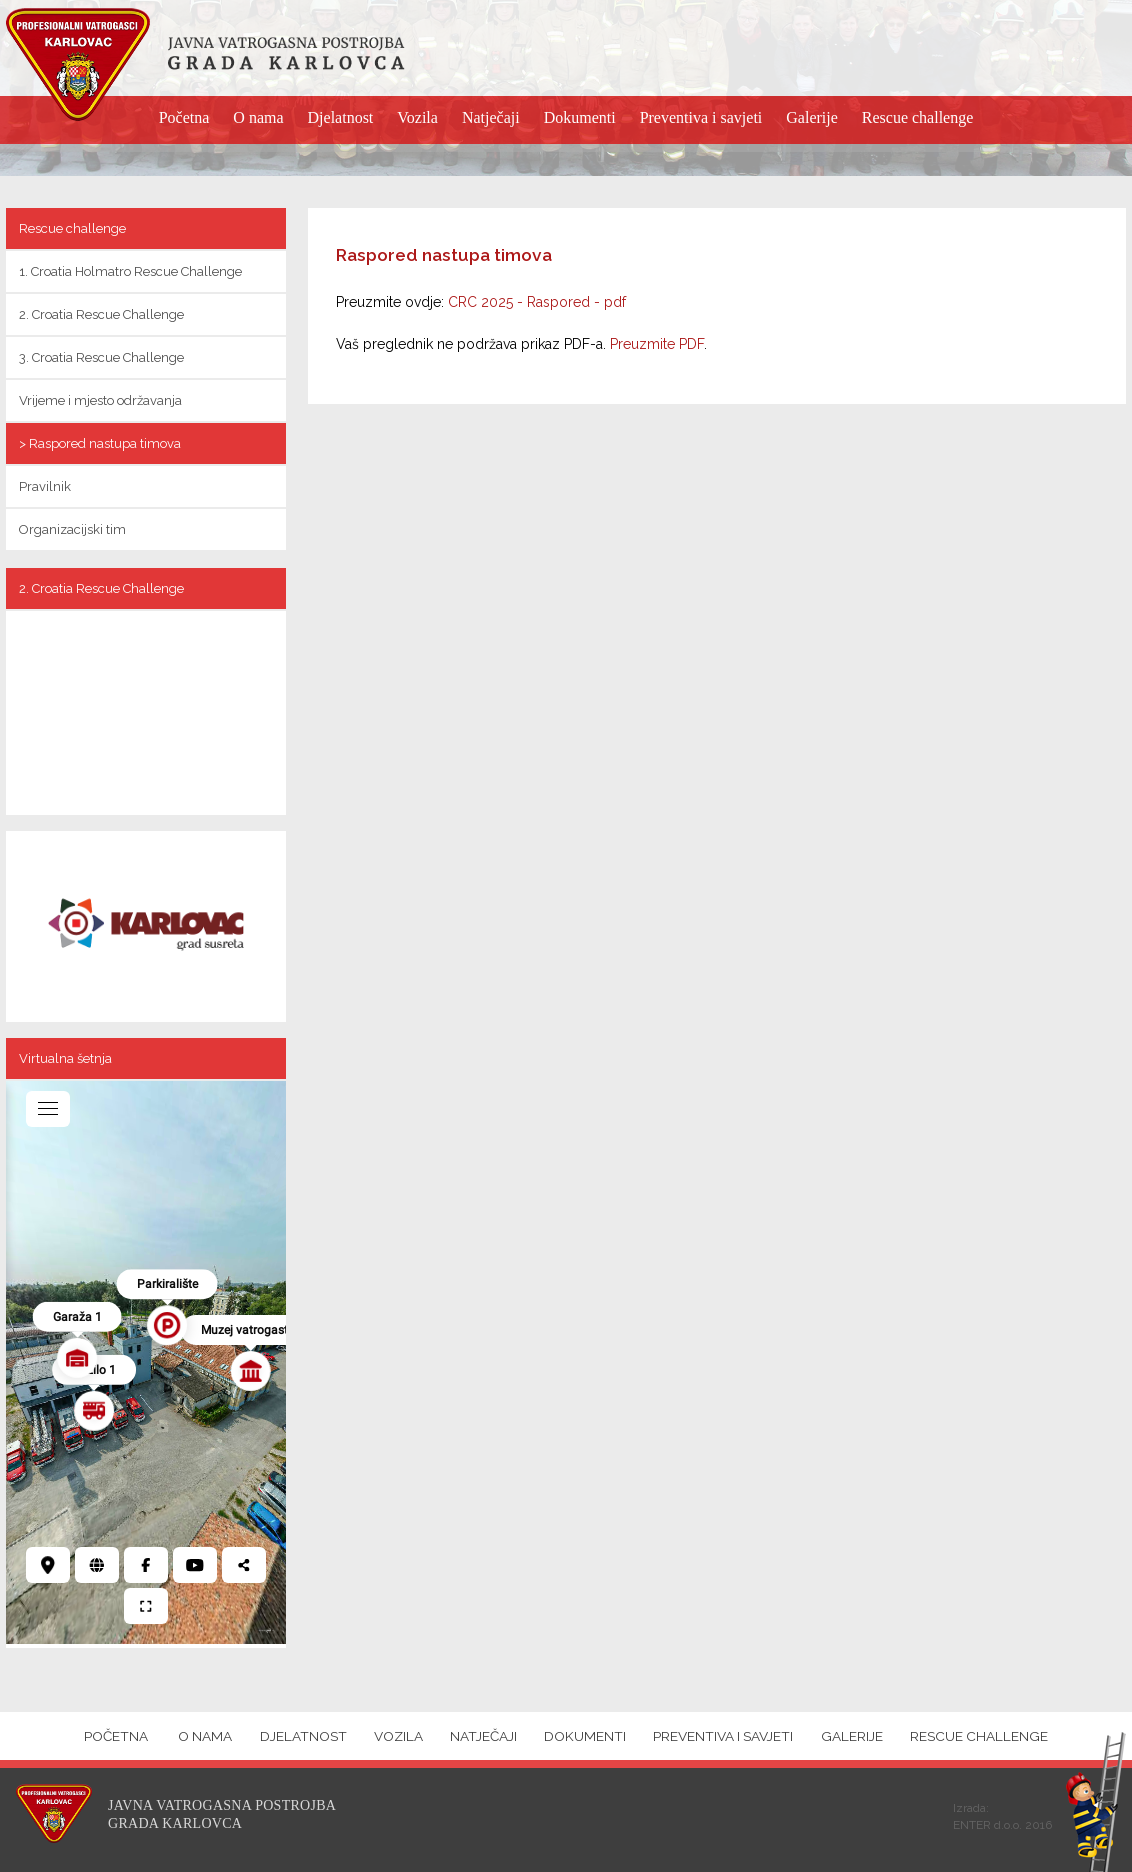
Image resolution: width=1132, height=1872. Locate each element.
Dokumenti (580, 117)
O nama (258, 117)
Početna (184, 117)
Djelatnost (341, 117)
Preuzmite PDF (657, 344)
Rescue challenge (918, 117)
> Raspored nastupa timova (100, 443)
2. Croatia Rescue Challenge (101, 314)
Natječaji (491, 117)
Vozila (417, 117)
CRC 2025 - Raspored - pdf (537, 302)
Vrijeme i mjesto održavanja (100, 400)
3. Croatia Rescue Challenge (101, 357)
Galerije (812, 117)
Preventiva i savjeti (701, 117)
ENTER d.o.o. (987, 1825)
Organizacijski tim (72, 529)
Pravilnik (45, 486)
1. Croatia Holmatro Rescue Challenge (130, 271)
